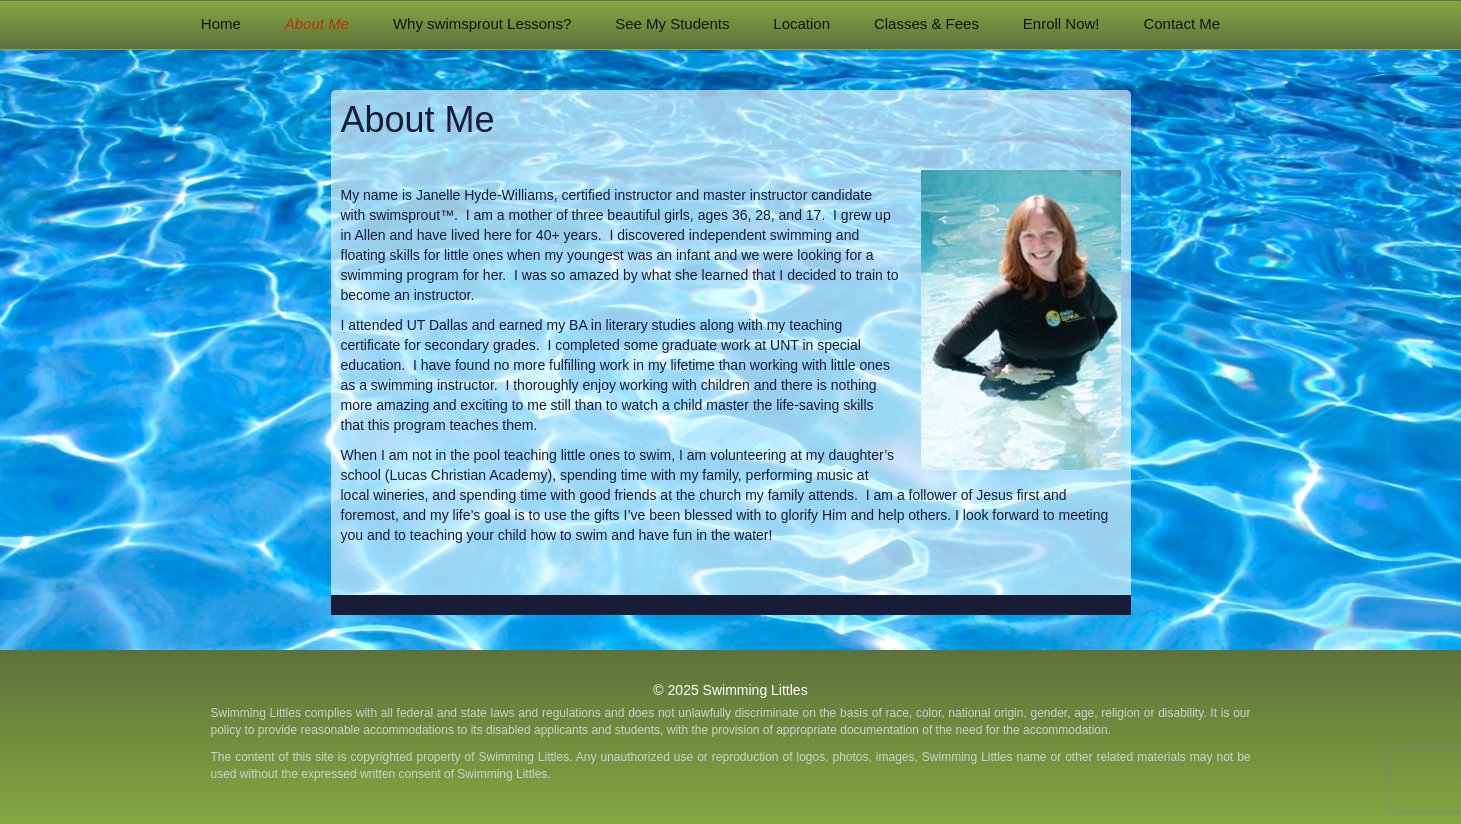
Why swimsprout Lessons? (482, 23)
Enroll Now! (1061, 23)
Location (801, 23)
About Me (317, 23)
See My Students (672, 23)
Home (221, 23)
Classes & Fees (926, 23)
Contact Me (1181, 23)
